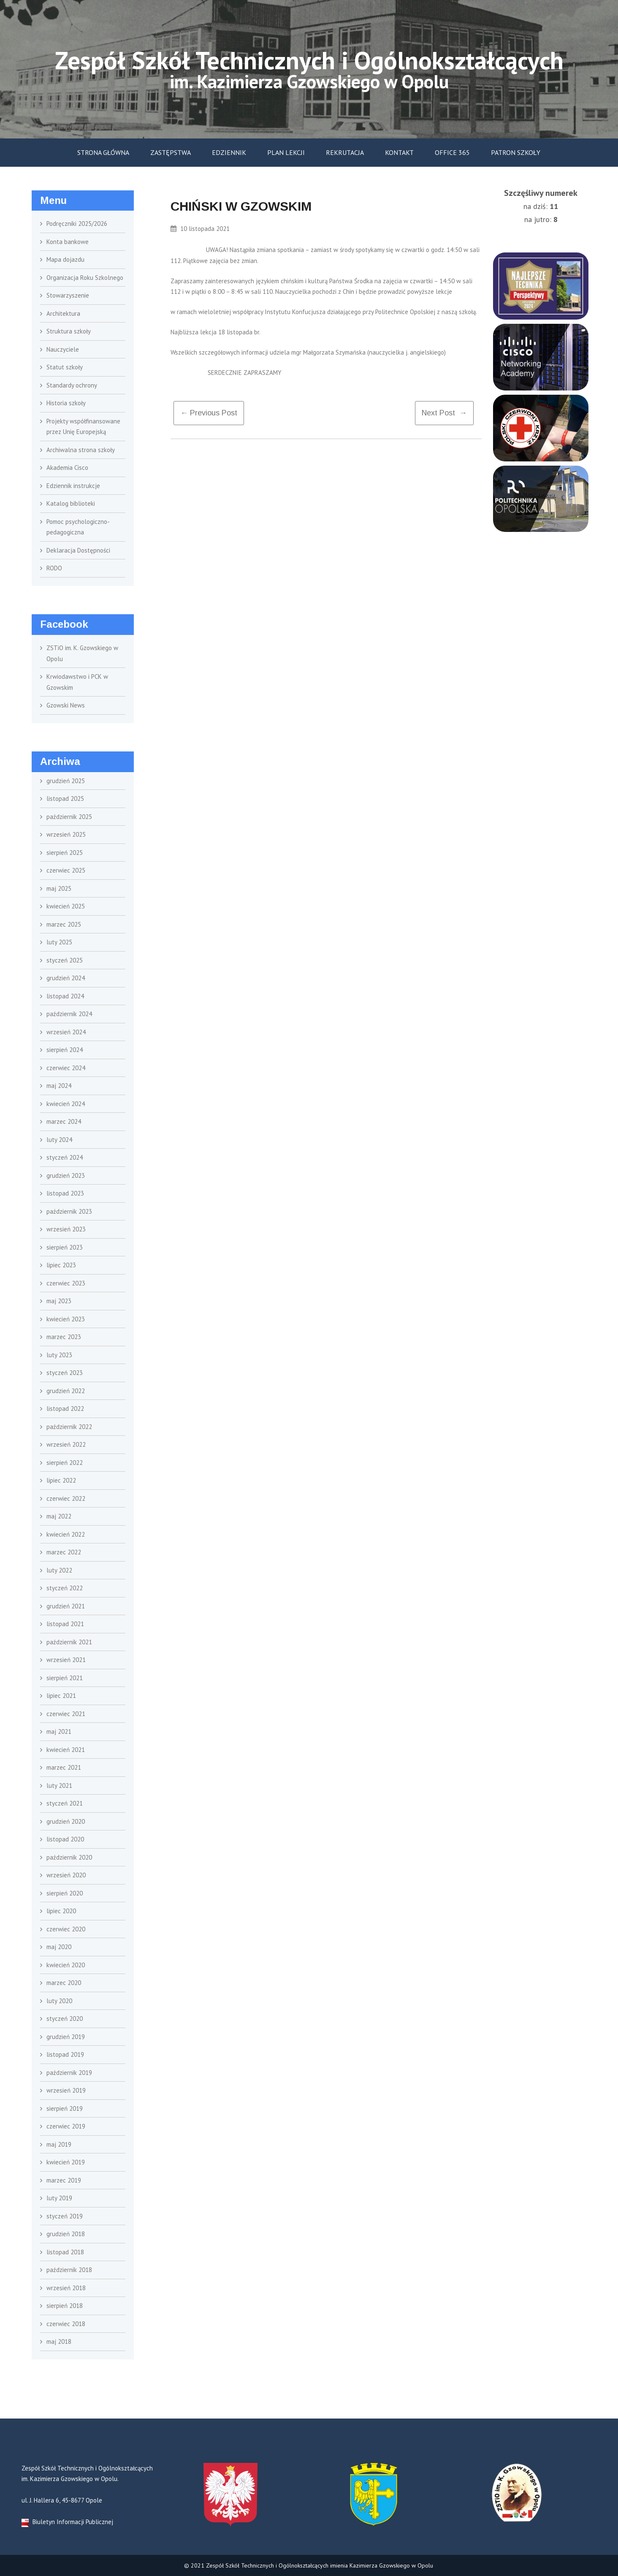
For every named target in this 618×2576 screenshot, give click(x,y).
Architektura (63, 313)
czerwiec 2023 (65, 1283)
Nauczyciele (62, 349)
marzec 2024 (63, 1121)
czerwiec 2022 (65, 1498)
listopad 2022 (65, 1409)
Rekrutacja (345, 152)
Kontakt (399, 152)
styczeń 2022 (64, 1588)
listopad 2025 (65, 798)
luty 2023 (59, 1355)
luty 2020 (59, 2001)
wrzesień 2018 (66, 2288)
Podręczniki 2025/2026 (76, 224)
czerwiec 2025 (65, 870)
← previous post (208, 413)
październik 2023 (69, 1211)
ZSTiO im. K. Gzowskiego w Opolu (82, 653)
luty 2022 (59, 1570)
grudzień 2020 (65, 1821)
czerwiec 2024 (65, 1068)
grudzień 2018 (65, 2234)
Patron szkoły (515, 152)
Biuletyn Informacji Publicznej (67, 2522)
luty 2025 (59, 942)
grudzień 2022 (65, 1391)
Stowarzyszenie (67, 295)
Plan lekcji (286, 152)
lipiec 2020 (61, 1911)
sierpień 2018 (64, 2306)
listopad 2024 (65, 996)
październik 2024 (69, 1014)
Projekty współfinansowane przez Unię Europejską (83, 426)
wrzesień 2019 (66, 2090)
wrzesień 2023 (66, 1229)
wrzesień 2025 (66, 834)
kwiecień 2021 (65, 1750)
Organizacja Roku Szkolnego (84, 278)
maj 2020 (58, 1947)
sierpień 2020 (64, 1893)
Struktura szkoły (68, 331)
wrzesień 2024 (66, 1032)
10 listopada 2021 (200, 229)
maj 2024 (58, 1086)
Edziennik (229, 152)
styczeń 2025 (64, 960)
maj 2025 (58, 888)
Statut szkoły (64, 367)
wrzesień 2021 (66, 1660)
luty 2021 (59, 1786)
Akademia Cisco (67, 468)
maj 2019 (58, 2144)
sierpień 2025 (64, 853)
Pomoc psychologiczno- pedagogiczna (77, 527)
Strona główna (103, 152)
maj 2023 (58, 1301)
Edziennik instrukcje (73, 486)
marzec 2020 (63, 1983)
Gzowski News (65, 705)
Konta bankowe (67, 242)
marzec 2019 (63, 2180)
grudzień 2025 (65, 781)
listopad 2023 (65, 1193)
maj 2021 (58, 1731)
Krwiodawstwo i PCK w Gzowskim (77, 681)
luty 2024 (59, 1140)
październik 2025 (69, 817)
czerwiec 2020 (65, 1929)
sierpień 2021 (64, 1678)
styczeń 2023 (64, 1373)
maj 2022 (58, 1516)
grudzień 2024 (65, 978)
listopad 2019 (65, 2054)
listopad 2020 (65, 1839)
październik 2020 (69, 1857)
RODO (54, 568)
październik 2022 (69, 1427)
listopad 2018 (65, 2252)
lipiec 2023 (61, 1265)
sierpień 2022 (64, 1463)
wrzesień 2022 (66, 1444)
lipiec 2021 (61, 1696)
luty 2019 (59, 2198)
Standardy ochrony (71, 385)
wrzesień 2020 (66, 1875)
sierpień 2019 (64, 2108)
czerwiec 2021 (65, 1714)
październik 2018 (69, 2270)
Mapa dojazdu (65, 259)
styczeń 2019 (64, 2216)
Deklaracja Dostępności (78, 550)
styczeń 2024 (64, 1157)
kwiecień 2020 (65, 1965)
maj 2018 (58, 2341)
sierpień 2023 (64, 1247)
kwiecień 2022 (65, 1534)
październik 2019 (69, 2073)
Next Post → (444, 413)
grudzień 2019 (65, 2037)
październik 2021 (69, 1642)
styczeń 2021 (64, 1803)
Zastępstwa (170, 152)
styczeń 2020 (64, 2019)
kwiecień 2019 (65, 2162)
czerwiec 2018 (65, 2324)
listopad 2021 (65, 1624)
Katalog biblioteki (70, 503)
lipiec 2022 (61, 1480)
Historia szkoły (66, 403)
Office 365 (452, 152)
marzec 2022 (63, 1552)
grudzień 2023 (65, 1175)
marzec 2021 (63, 1767)
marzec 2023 (63, 1337)
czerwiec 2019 (65, 2126)
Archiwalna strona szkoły (80, 450)
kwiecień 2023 (65, 1319)
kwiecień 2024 (65, 1104)
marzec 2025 (63, 924)
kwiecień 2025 (65, 906)
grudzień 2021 (65, 1606)
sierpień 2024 (64, 1050)
